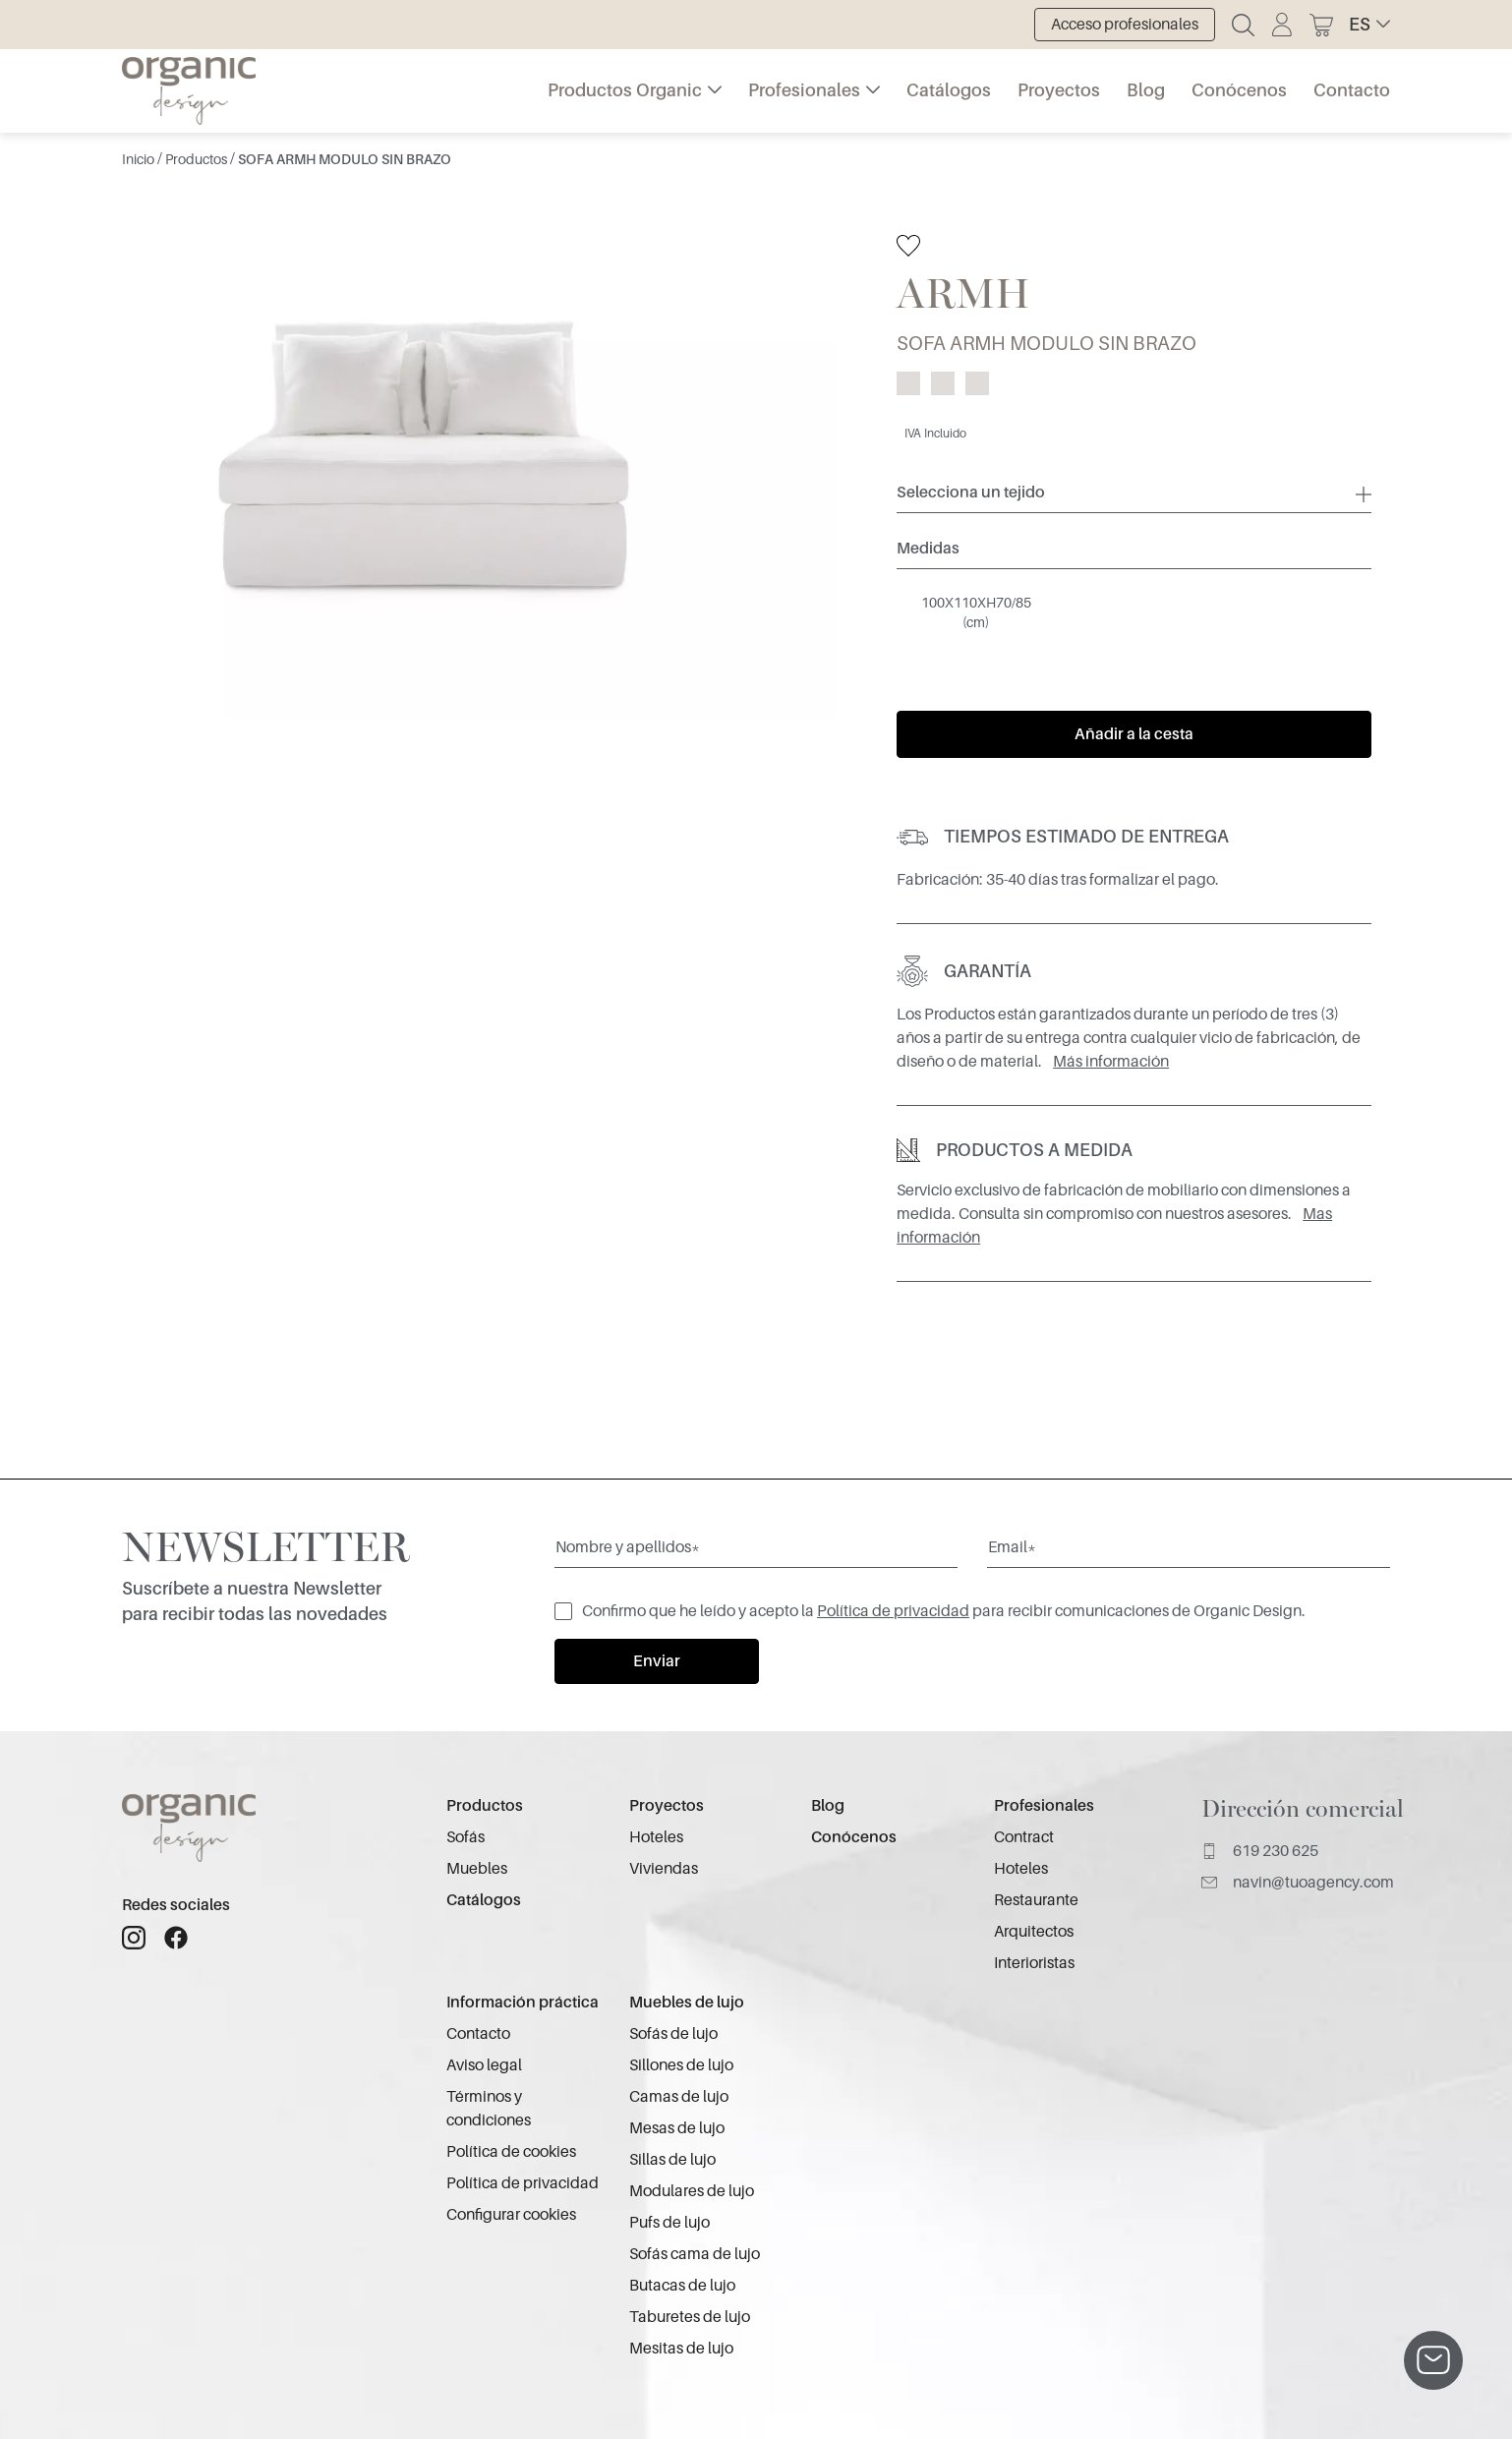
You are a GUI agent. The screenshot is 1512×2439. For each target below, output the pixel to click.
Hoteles (656, 1837)
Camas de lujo (678, 2097)
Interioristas (1034, 1963)
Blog (1146, 90)
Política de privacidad (893, 1611)
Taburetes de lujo (689, 2317)
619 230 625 (1259, 1851)
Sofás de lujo (673, 2034)
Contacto (1351, 90)
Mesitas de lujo (681, 2348)
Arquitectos (1034, 1932)
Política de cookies (511, 2152)
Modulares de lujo (691, 2191)
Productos (197, 159)
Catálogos (948, 90)
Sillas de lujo (672, 2160)
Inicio (139, 159)
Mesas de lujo (677, 2128)
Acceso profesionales (1124, 24)
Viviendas (663, 1869)
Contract (1024, 1837)
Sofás (465, 1837)
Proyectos (1059, 90)
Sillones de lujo (681, 2065)
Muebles (476, 1869)
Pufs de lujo (669, 2223)
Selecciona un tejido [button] (971, 492)
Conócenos (1239, 90)
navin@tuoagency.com (1297, 1882)
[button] (1369, 24)
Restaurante (1036, 1900)
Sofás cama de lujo (694, 2254)
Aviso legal (484, 2065)
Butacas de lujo (682, 2285)
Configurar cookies (511, 2215)
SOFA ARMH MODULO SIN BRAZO (344, 159)
